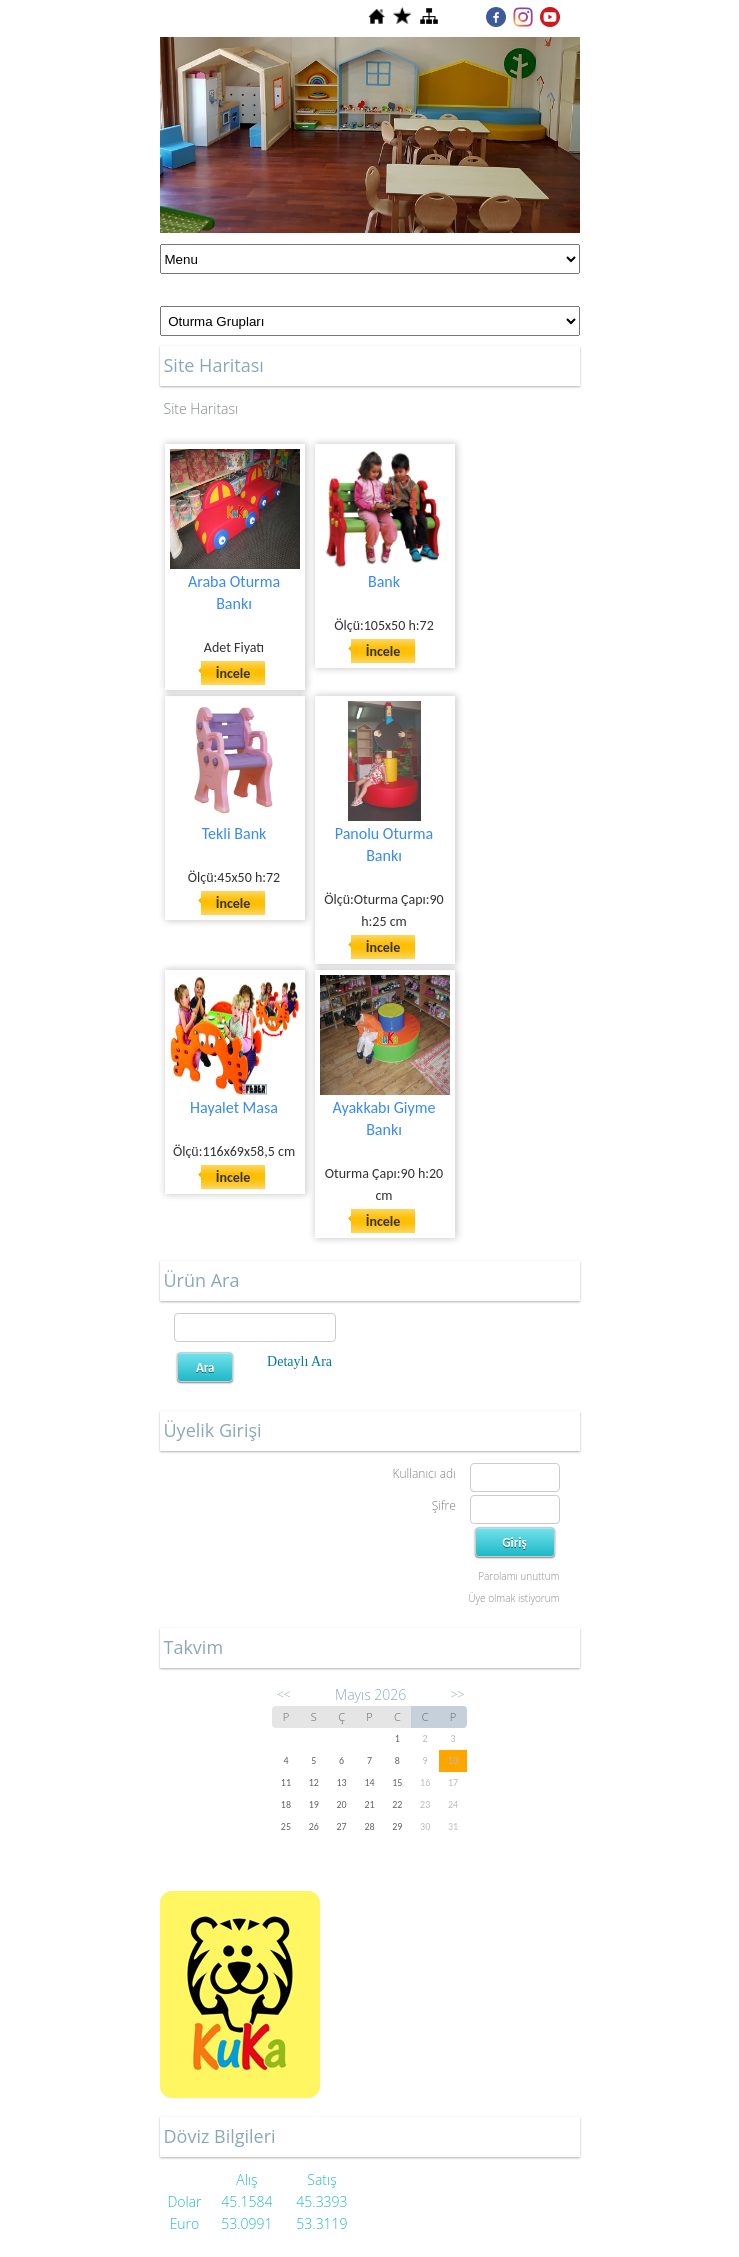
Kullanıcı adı (423, 1473)
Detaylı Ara (299, 1361)
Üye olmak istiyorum (513, 1598)
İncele (233, 673)
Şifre (444, 1505)
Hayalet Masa (234, 1107)
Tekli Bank (234, 833)
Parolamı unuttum (518, 1576)
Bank (384, 581)
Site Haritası (201, 408)
